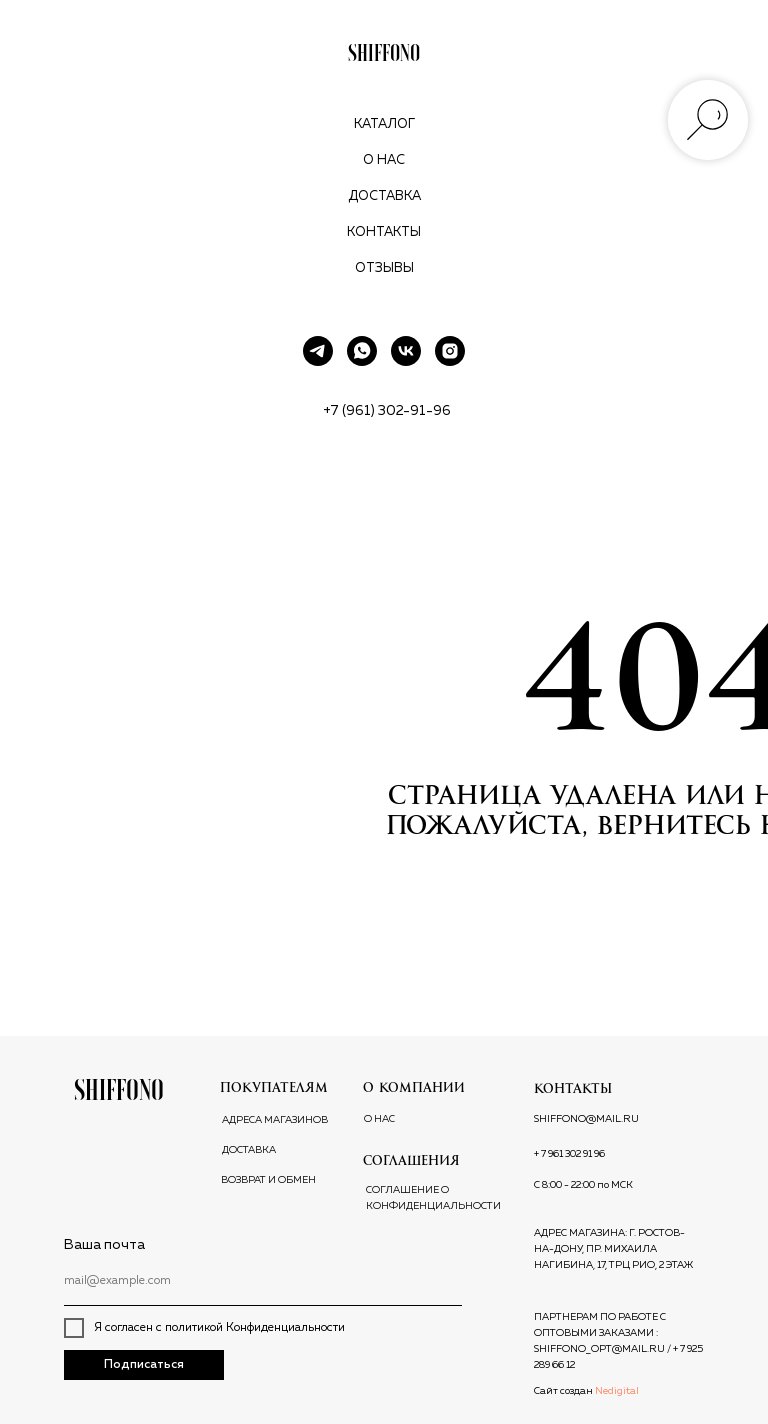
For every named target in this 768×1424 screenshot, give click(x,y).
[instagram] (450, 351)
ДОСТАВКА (249, 1150)
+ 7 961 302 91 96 (569, 1154)
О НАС (379, 1119)
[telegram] (318, 351)
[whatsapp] (362, 351)
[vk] (406, 351)
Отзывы (384, 268)
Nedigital (617, 1391)
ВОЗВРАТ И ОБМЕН (268, 1180)
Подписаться (144, 1365)
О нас (384, 160)
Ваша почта (104, 1245)
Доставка (384, 196)
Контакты (384, 232)
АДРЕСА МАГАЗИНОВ (275, 1120)
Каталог (384, 124)
